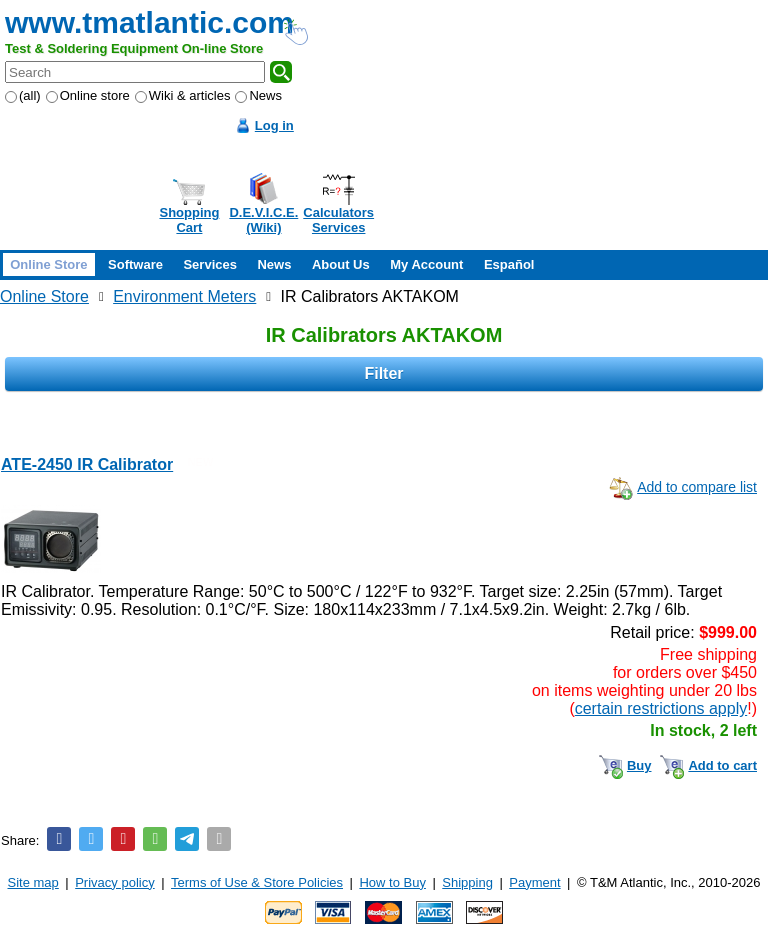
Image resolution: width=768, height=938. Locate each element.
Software (135, 264)
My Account (426, 264)
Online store (88, 95)
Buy (639, 765)
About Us (341, 264)
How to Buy (392, 882)
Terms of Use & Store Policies (257, 882)
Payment (534, 882)
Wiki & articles (183, 95)
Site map (33, 882)
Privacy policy (114, 882)
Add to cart (722, 765)
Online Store (48, 264)
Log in (274, 125)
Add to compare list (697, 487)
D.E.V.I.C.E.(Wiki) (263, 220)
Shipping (467, 882)
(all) (23, 95)
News (258, 95)
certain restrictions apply (661, 708)
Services (210, 264)
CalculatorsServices (338, 220)
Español (509, 264)
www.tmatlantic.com (149, 22)
